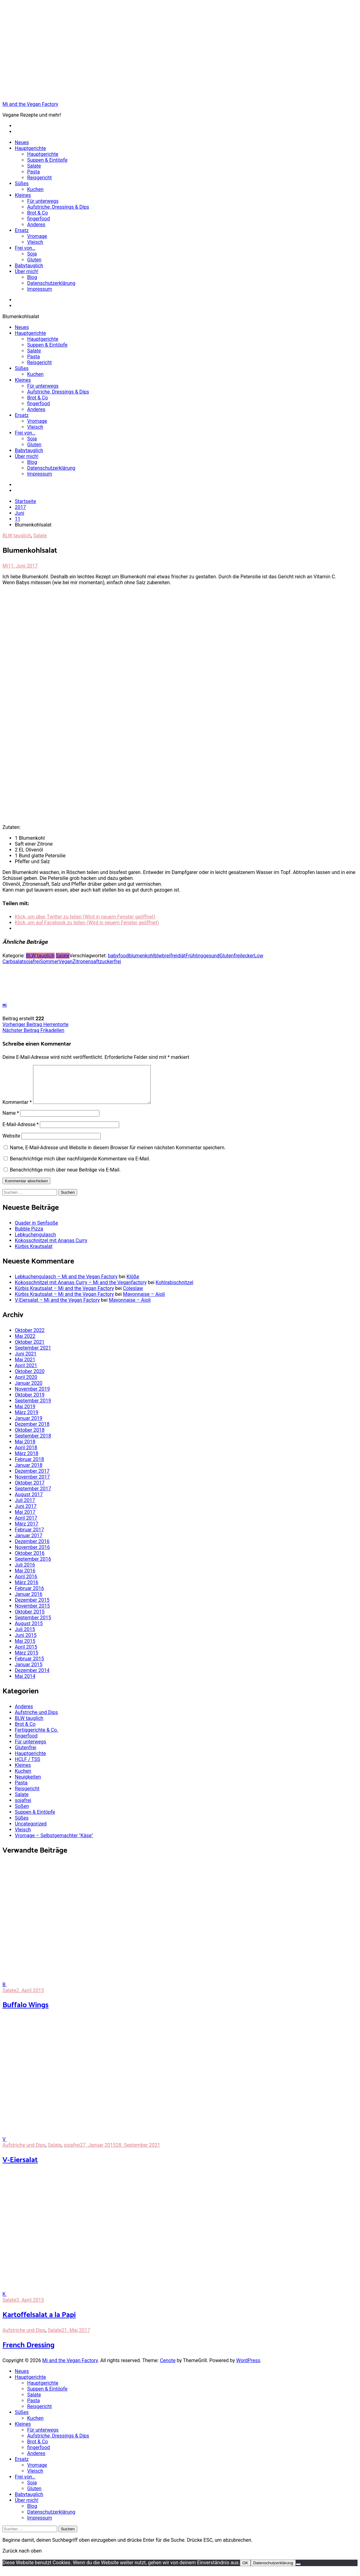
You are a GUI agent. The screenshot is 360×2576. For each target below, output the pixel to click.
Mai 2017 (25, 1519)
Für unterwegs (43, 201)
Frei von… (25, 248)
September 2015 (33, 1625)
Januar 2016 (28, 1601)
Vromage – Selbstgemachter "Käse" (54, 1843)
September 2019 (33, 1408)
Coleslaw (133, 1296)
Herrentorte (35, 1024)
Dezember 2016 (32, 1549)
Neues (22, 142)
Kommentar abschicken (26, 1188)
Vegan (66, 961)
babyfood (118, 956)
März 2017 (26, 1531)
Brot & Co (37, 213)
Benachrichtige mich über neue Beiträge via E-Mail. (65, 1177)
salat (18, 961)
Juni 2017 (25, 1514)
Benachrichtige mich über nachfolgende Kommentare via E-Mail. (80, 1166)
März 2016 (26, 1590)
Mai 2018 (25, 1449)
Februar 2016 (29, 1596)
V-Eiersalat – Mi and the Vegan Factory (57, 1307)
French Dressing (28, 2353)
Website (11, 1143)
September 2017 (33, 1496)
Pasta (33, 172)
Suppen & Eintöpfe (47, 160)
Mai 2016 (25, 1578)
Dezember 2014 (32, 1678)
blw (158, 956)
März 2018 (26, 1461)
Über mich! (26, 271)
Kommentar (17, 1110)
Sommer (49, 961)
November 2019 (32, 1396)
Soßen (22, 1814)
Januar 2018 (28, 1472)
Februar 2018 (29, 1467)
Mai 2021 (25, 1367)
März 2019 (26, 1420)
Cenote (168, 2368)
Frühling (194, 956)
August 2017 (29, 1502)
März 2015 (26, 1660)
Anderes (36, 224)
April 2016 (26, 1584)
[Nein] (298, 2572)
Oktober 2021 (29, 1349)
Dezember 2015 (32, 1607)
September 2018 (33, 1443)
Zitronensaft (86, 961)
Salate (34, 166)
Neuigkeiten (28, 1784)
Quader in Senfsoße (36, 1230)
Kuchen (35, 189)
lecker (247, 956)
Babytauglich (29, 265)
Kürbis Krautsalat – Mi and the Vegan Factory (64, 1296)
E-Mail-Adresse (20, 1132)
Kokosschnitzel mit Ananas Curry (51, 1248)
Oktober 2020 (29, 1379)
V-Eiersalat (20, 2168)
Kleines (23, 195)
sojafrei (31, 961)
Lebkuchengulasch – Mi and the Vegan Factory (66, 1284)
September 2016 (33, 1566)
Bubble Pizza (29, 1236)
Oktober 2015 (29, 1619)
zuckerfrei (110, 961)
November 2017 (32, 1484)
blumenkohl (141, 956)
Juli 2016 (25, 1572)
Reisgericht (39, 178)
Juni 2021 (25, 1361)
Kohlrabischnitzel (174, 1290)
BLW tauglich (16, 536)
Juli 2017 (25, 1508)
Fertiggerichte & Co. (36, 1737)
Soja (32, 254)
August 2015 (29, 1631)
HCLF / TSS (27, 1767)
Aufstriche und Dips (36, 1720)
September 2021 (33, 1355)
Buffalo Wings (25, 2013)
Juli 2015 (25, 1637)
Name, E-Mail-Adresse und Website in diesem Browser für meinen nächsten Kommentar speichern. (118, 1155)
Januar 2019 (28, 1426)
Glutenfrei (230, 956)
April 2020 (26, 1385)
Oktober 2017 (29, 1490)
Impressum (39, 289)
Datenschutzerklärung (51, 283)
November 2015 (32, 1613)
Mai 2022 (25, 1343)
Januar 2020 (28, 1390)
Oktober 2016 (29, 1560)
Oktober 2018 (29, 1437)
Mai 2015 (25, 1648)
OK (245, 2570)
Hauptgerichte (30, 148)
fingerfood (38, 219)
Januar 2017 (28, 1543)
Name (10, 1120)
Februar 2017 (29, 1537)
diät (181, 956)
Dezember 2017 (32, 1478)
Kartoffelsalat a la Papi (39, 2322)
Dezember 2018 (32, 1431)
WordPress (248, 2368)
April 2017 (26, 1525)
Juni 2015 (25, 1643)
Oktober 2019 (29, 1402)
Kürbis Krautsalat (33, 1254)
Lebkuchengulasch (35, 1242)
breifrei (170, 956)
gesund (211, 956)
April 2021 (26, 1373)
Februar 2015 (29, 1666)
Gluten (34, 260)
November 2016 (32, 1555)
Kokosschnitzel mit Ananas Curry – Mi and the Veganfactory (81, 1290)
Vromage (37, 236)
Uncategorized (31, 1831)
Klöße (133, 1284)
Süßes (22, 183)
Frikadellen (33, 1030)
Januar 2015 (28, 1672)
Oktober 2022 (29, 1338)
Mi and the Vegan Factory (30, 104)
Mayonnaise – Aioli (144, 1302)
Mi (5, 566)
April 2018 (26, 1455)
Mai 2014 (25, 1684)
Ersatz (22, 230)
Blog (32, 277)
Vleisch (35, 242)
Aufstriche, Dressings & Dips (58, 207)
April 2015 (26, 1654)
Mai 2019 (25, 1414)
